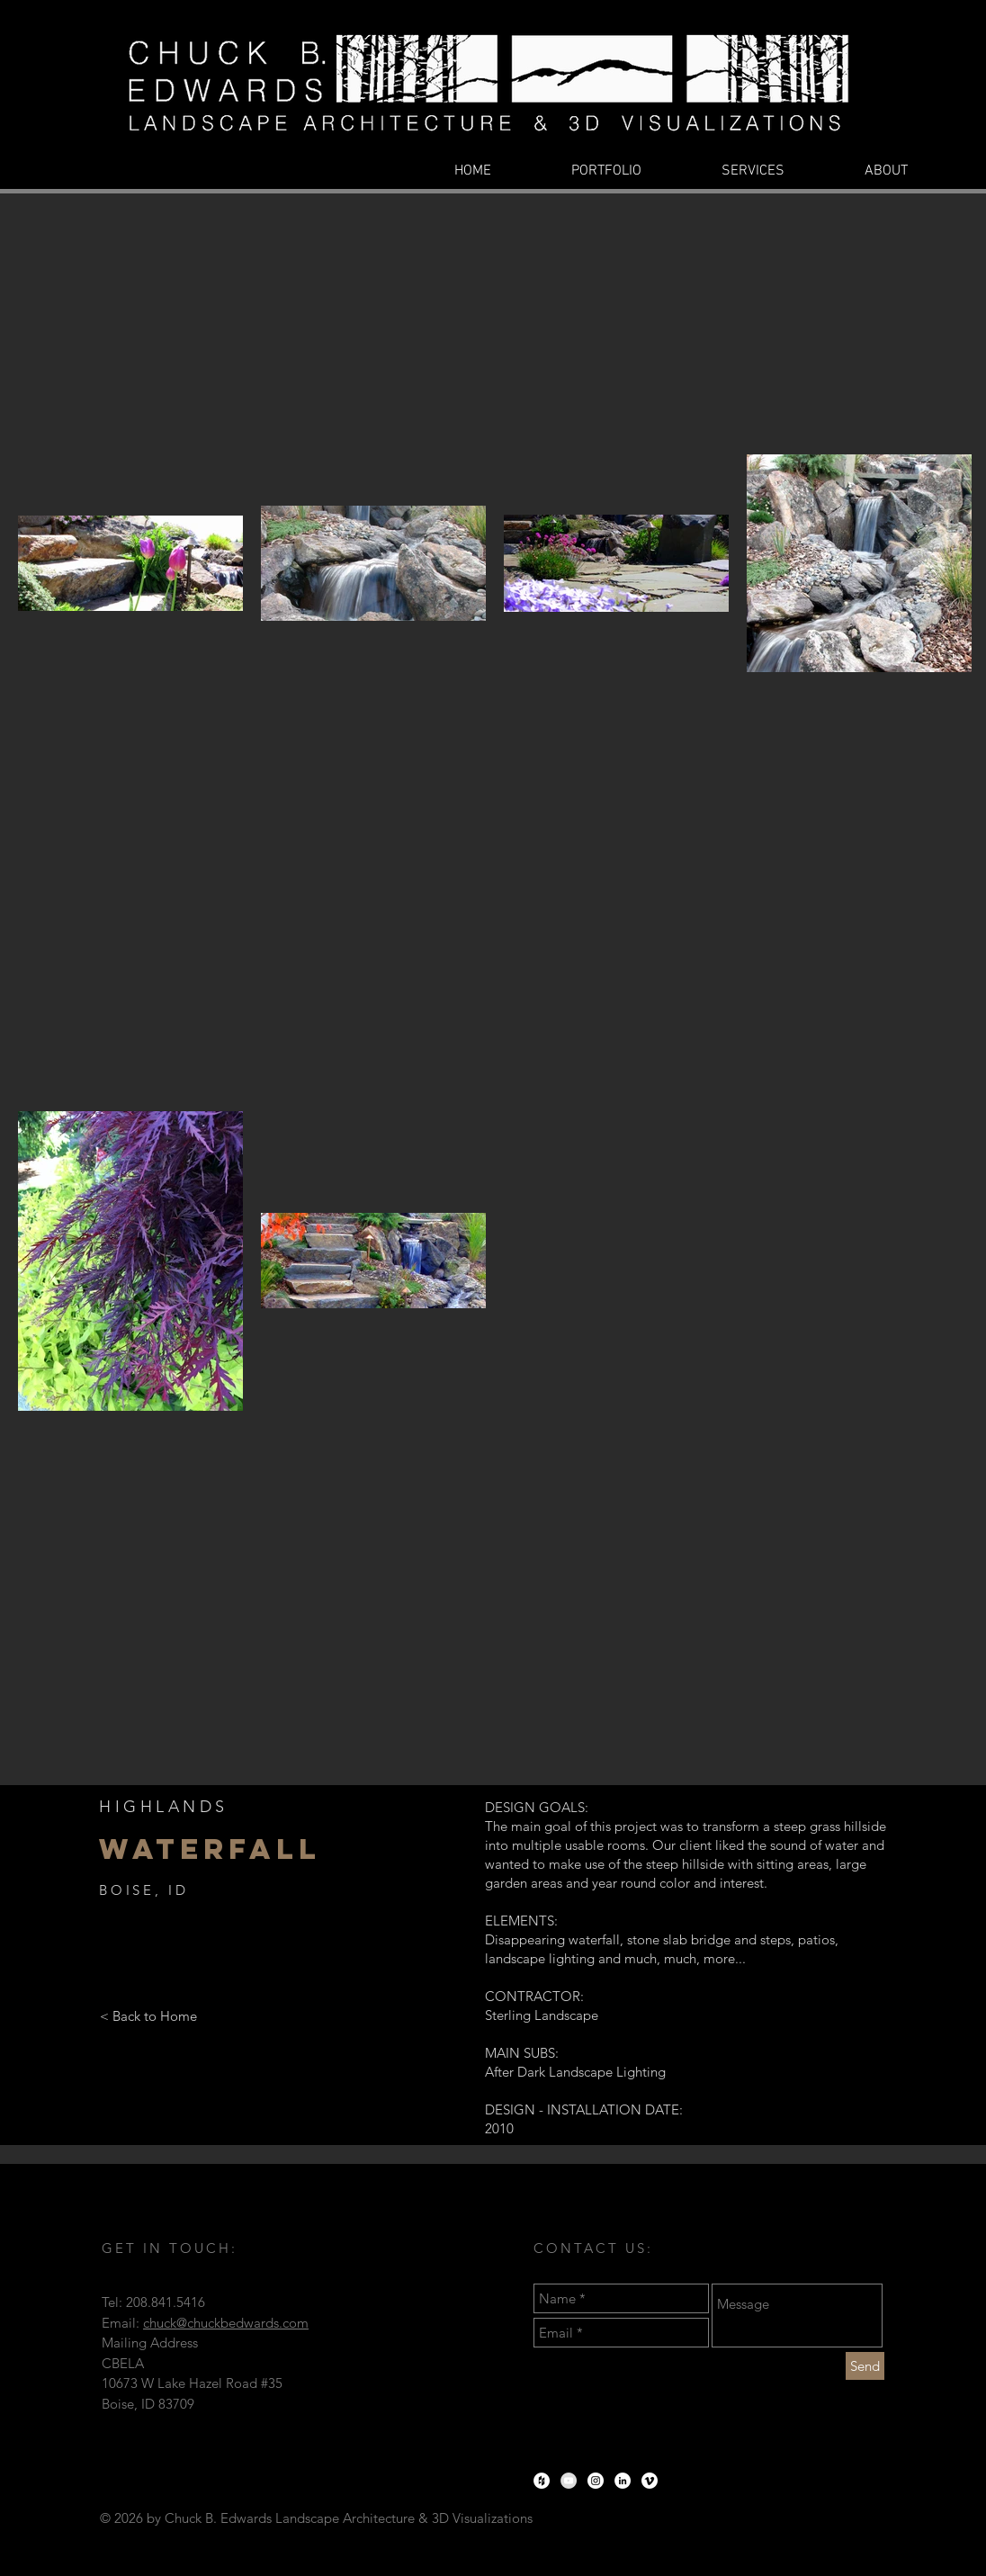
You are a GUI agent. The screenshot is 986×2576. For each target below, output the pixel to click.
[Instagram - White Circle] (595, 2481)
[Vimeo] (649, 2481)
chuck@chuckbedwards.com (226, 2322)
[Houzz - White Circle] (541, 2481)
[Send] (865, 2366)
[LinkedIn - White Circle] (622, 2481)
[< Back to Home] (148, 2015)
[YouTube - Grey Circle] (568, 2481)
